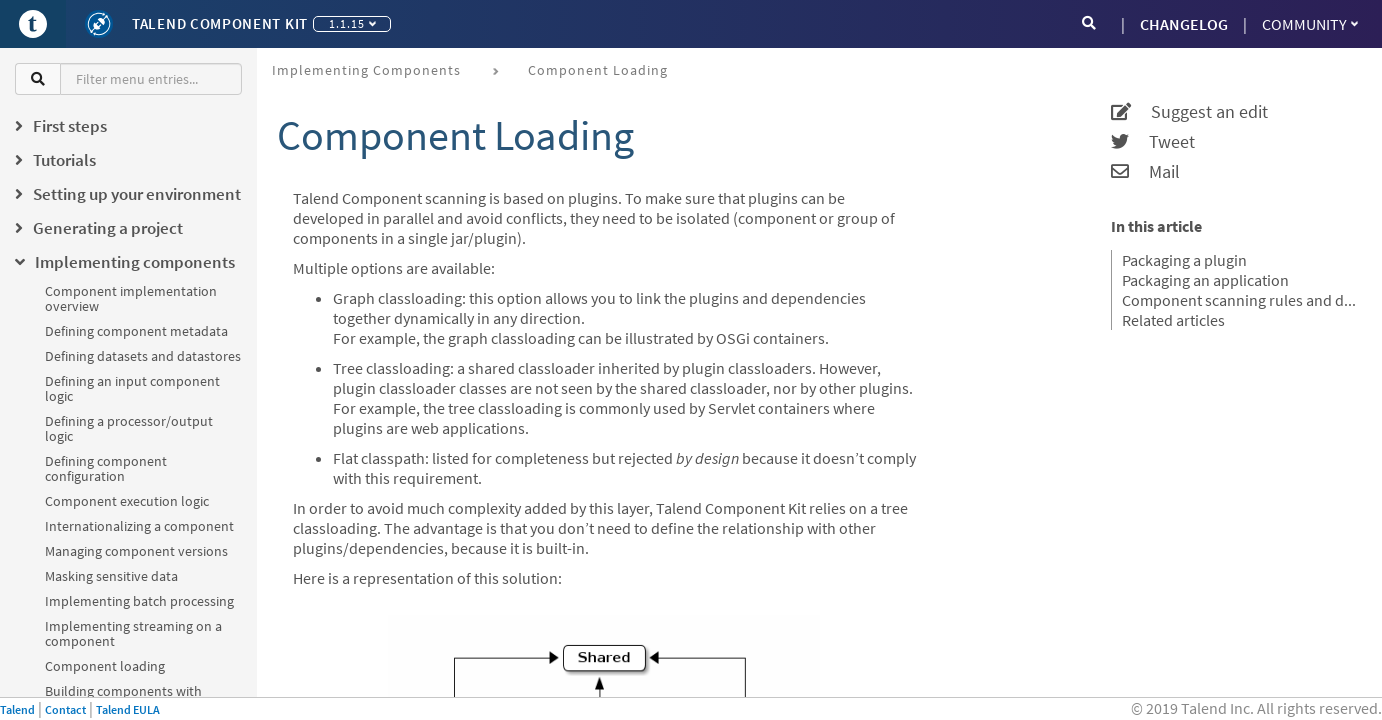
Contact (65, 709)
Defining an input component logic (132, 388)
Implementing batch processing (139, 601)
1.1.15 (352, 23)
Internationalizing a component (139, 526)
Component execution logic (127, 501)
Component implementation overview (131, 298)
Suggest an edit (1189, 112)
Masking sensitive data (111, 576)
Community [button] (1310, 24)
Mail (1145, 172)
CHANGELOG (1184, 24)
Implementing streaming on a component (133, 633)
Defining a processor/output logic (129, 428)
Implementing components (366, 70)
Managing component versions (136, 551)
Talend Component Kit (220, 23)
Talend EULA (128, 709)
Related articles (1173, 320)
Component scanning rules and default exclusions (1239, 300)
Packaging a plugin (1184, 260)
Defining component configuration (106, 468)
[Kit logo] (99, 24)
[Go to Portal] (33, 24)
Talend (17, 709)
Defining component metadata (136, 331)
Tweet (1153, 142)
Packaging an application (1205, 280)
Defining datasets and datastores (143, 356)
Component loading (105, 666)
